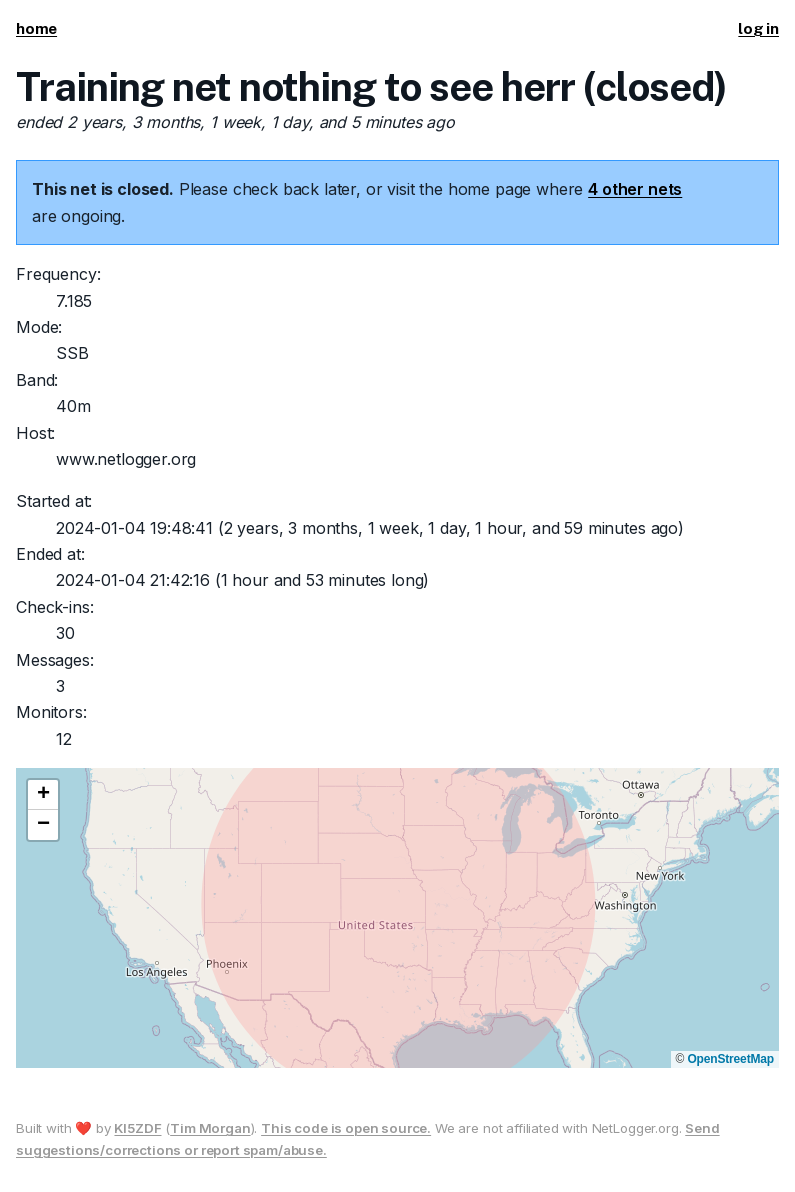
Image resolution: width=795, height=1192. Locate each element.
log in (758, 28)
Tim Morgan (210, 1128)
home (36, 28)
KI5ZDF (137, 1128)
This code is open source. (346, 1128)
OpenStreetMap (730, 1059)
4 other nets (635, 189)
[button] (43, 795)
